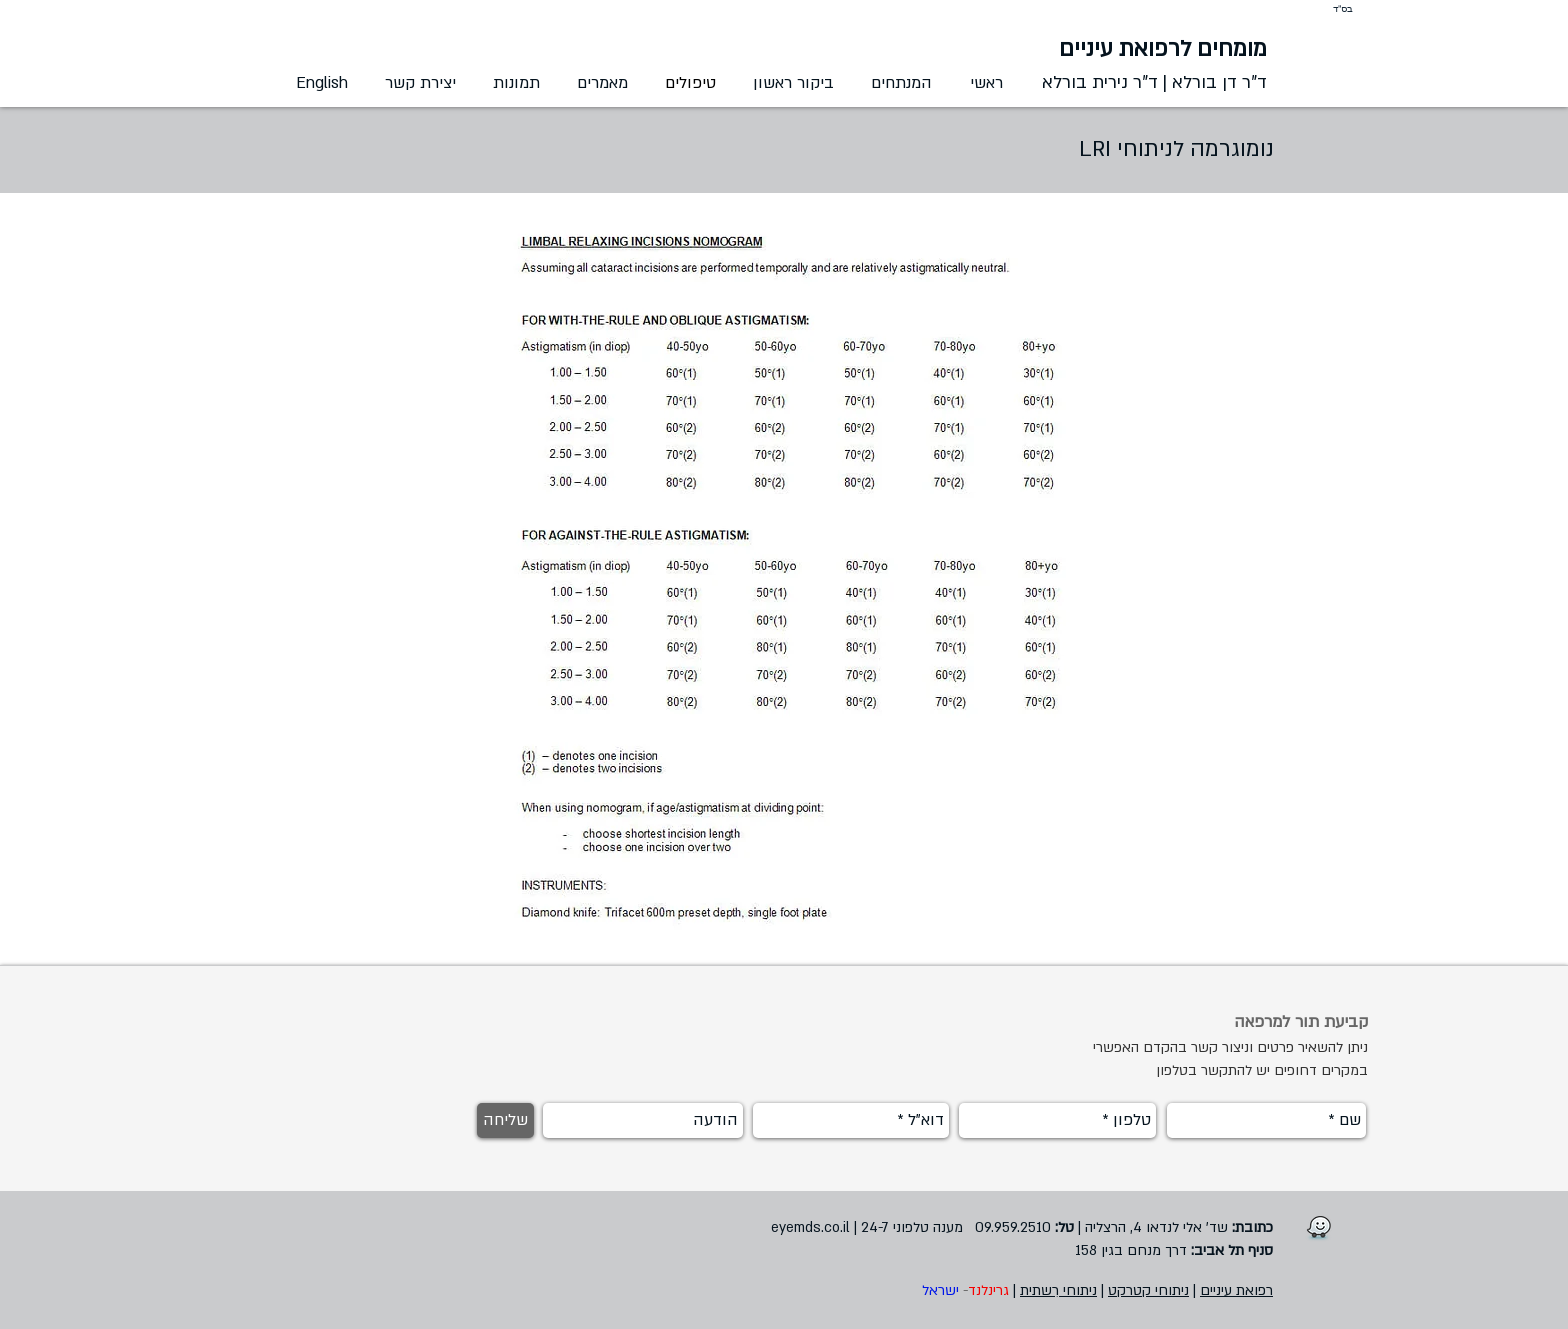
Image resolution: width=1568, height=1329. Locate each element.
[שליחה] (505, 1120)
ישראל (938, 1290)
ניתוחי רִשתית (1058, 1290)
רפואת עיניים (1236, 1290)
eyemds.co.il (810, 1227)
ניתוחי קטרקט (1148, 1290)
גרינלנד (988, 1290)
